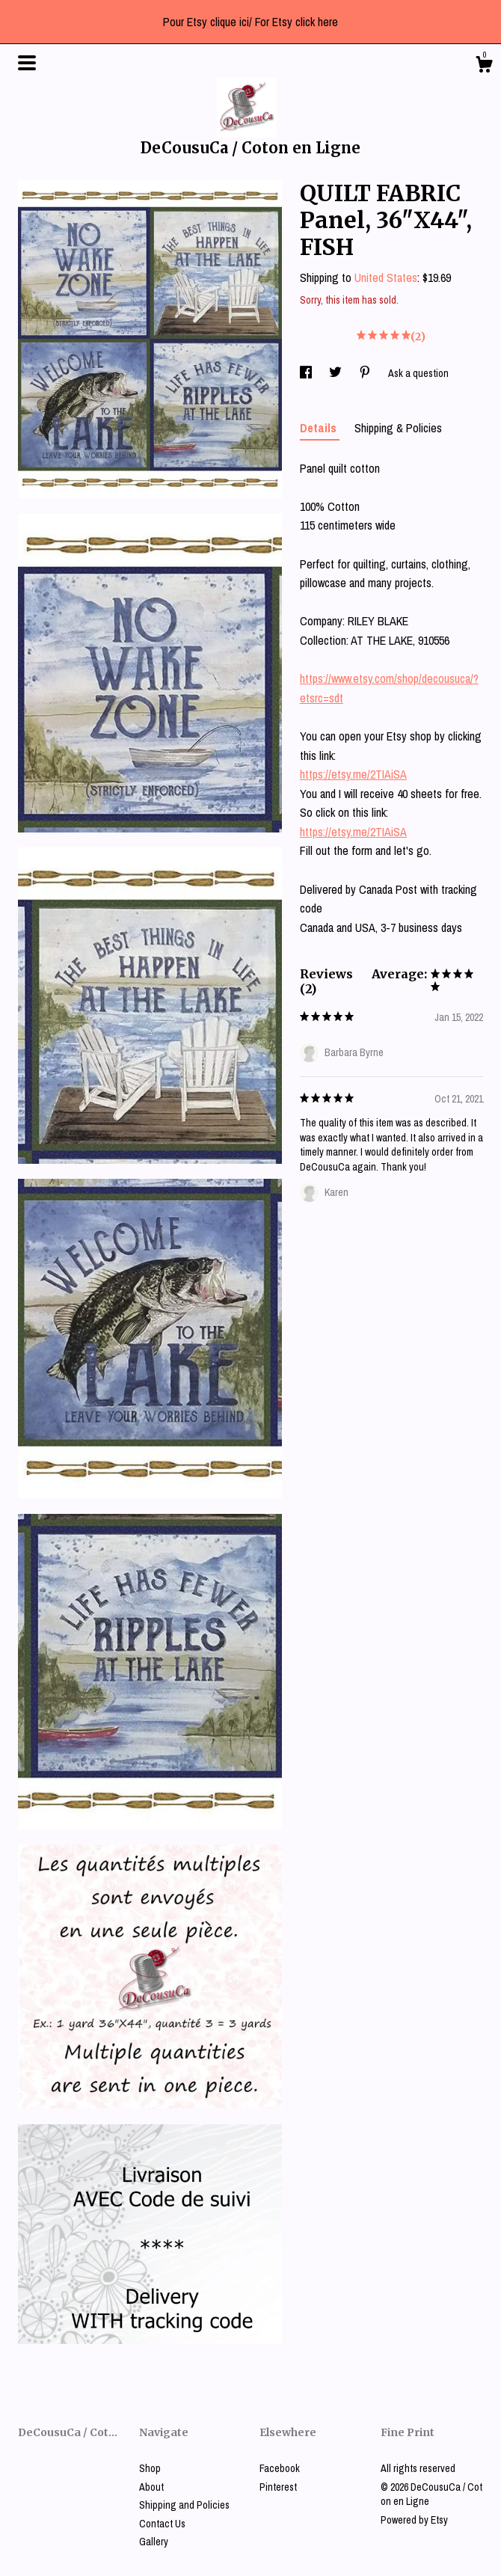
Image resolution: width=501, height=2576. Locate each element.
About (151, 2487)
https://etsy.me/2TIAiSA (353, 774)
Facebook (279, 2468)
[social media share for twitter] (336, 373)
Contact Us (162, 2523)
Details (319, 428)
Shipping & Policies (398, 428)
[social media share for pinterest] (366, 373)
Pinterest (278, 2487)
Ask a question (418, 373)
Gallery (153, 2541)
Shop (150, 2468)
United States (385, 277)
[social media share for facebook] (307, 373)
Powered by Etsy (414, 2520)
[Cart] (484, 66)
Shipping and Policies (184, 2505)
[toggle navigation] (27, 62)
